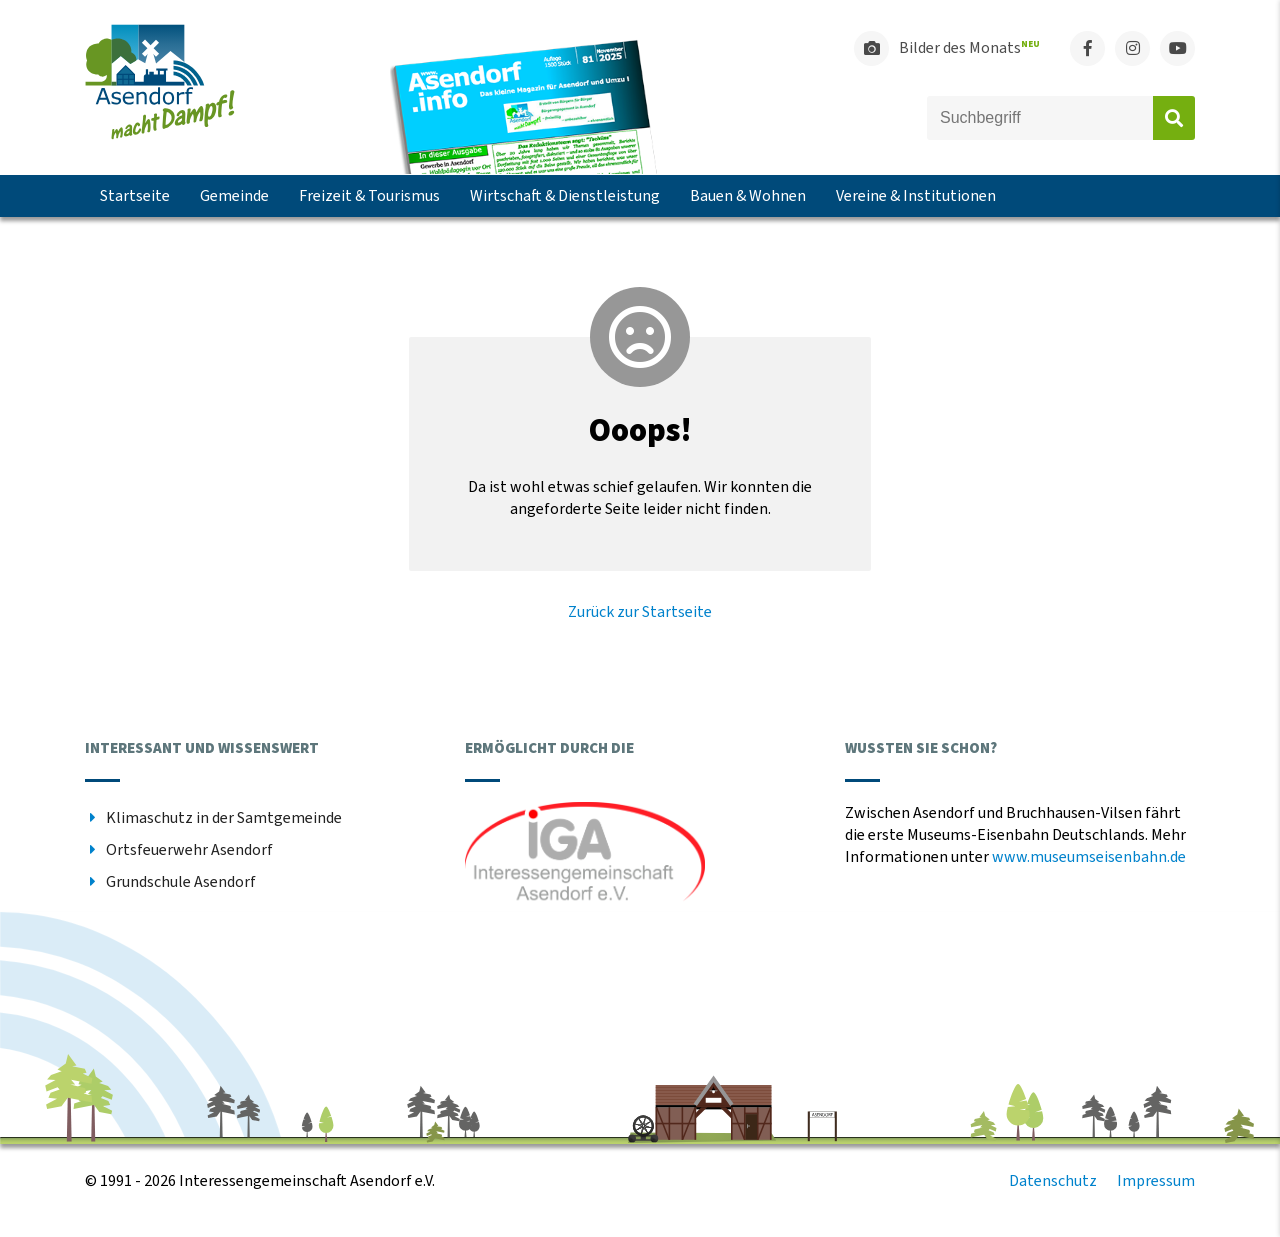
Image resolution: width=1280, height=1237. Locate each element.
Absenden (1174, 118)
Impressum (1156, 1181)
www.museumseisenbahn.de (1089, 857)
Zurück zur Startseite (640, 612)
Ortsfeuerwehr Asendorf (189, 850)
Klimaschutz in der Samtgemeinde (224, 818)
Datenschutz (1053, 1181)
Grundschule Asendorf (181, 882)
